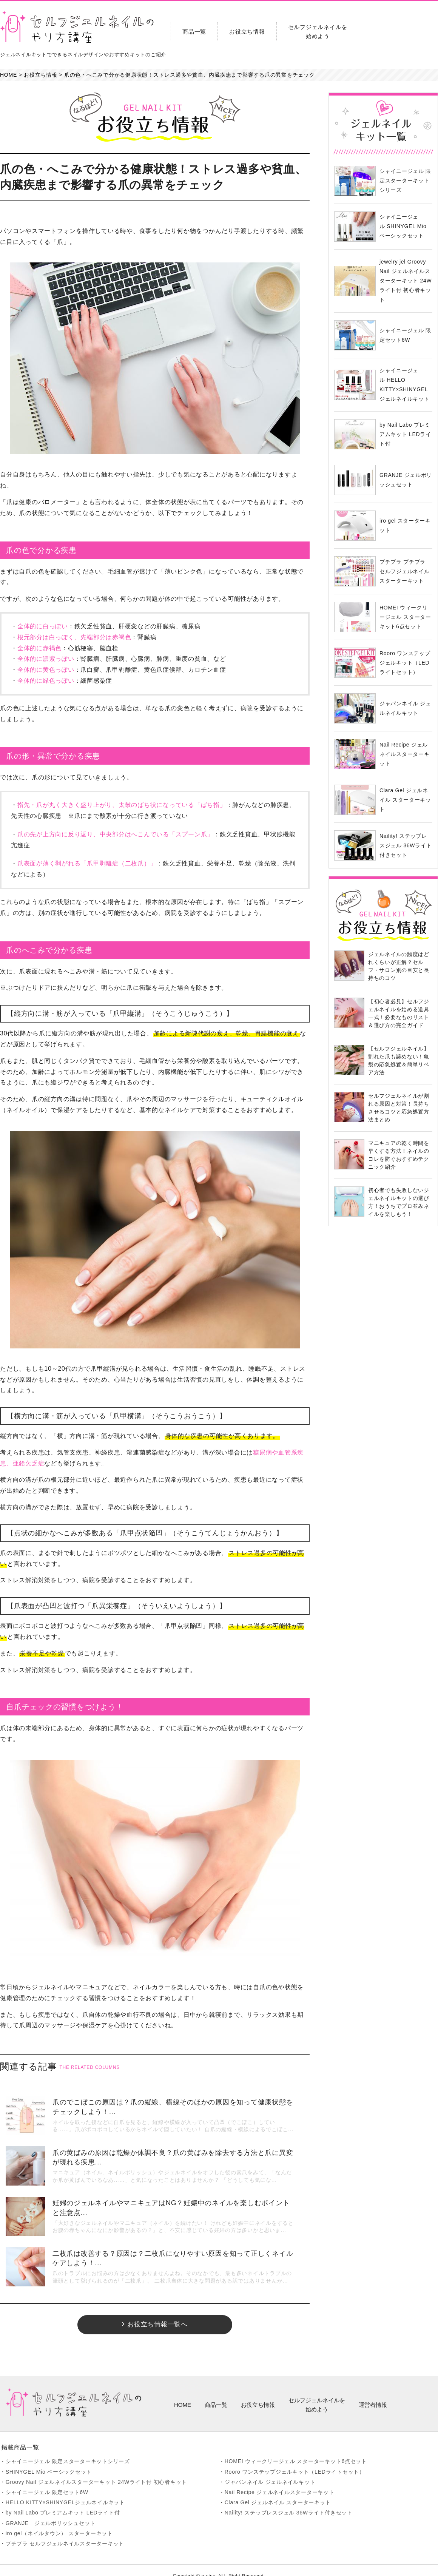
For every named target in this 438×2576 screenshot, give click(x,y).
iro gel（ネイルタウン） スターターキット (59, 2521)
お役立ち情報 (247, 31)
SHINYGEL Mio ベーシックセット (49, 2460)
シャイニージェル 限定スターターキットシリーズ (68, 2449)
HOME (182, 2392)
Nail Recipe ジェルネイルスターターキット (280, 2480)
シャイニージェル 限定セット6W (47, 2480)
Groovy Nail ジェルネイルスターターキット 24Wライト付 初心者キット (96, 2470)
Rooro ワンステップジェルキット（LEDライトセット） (295, 2460)
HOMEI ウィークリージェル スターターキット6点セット (296, 2449)
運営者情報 (373, 2392)
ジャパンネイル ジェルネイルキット (270, 2470)
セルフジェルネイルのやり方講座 (77, 27)
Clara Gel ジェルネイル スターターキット (278, 2490)
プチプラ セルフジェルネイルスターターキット (65, 2531)
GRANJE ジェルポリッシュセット (51, 2511)
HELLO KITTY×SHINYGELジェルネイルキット (65, 2490)
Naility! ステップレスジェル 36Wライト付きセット (289, 2501)
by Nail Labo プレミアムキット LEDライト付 (63, 2501)
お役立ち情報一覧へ (155, 2312)
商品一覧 (194, 31)
